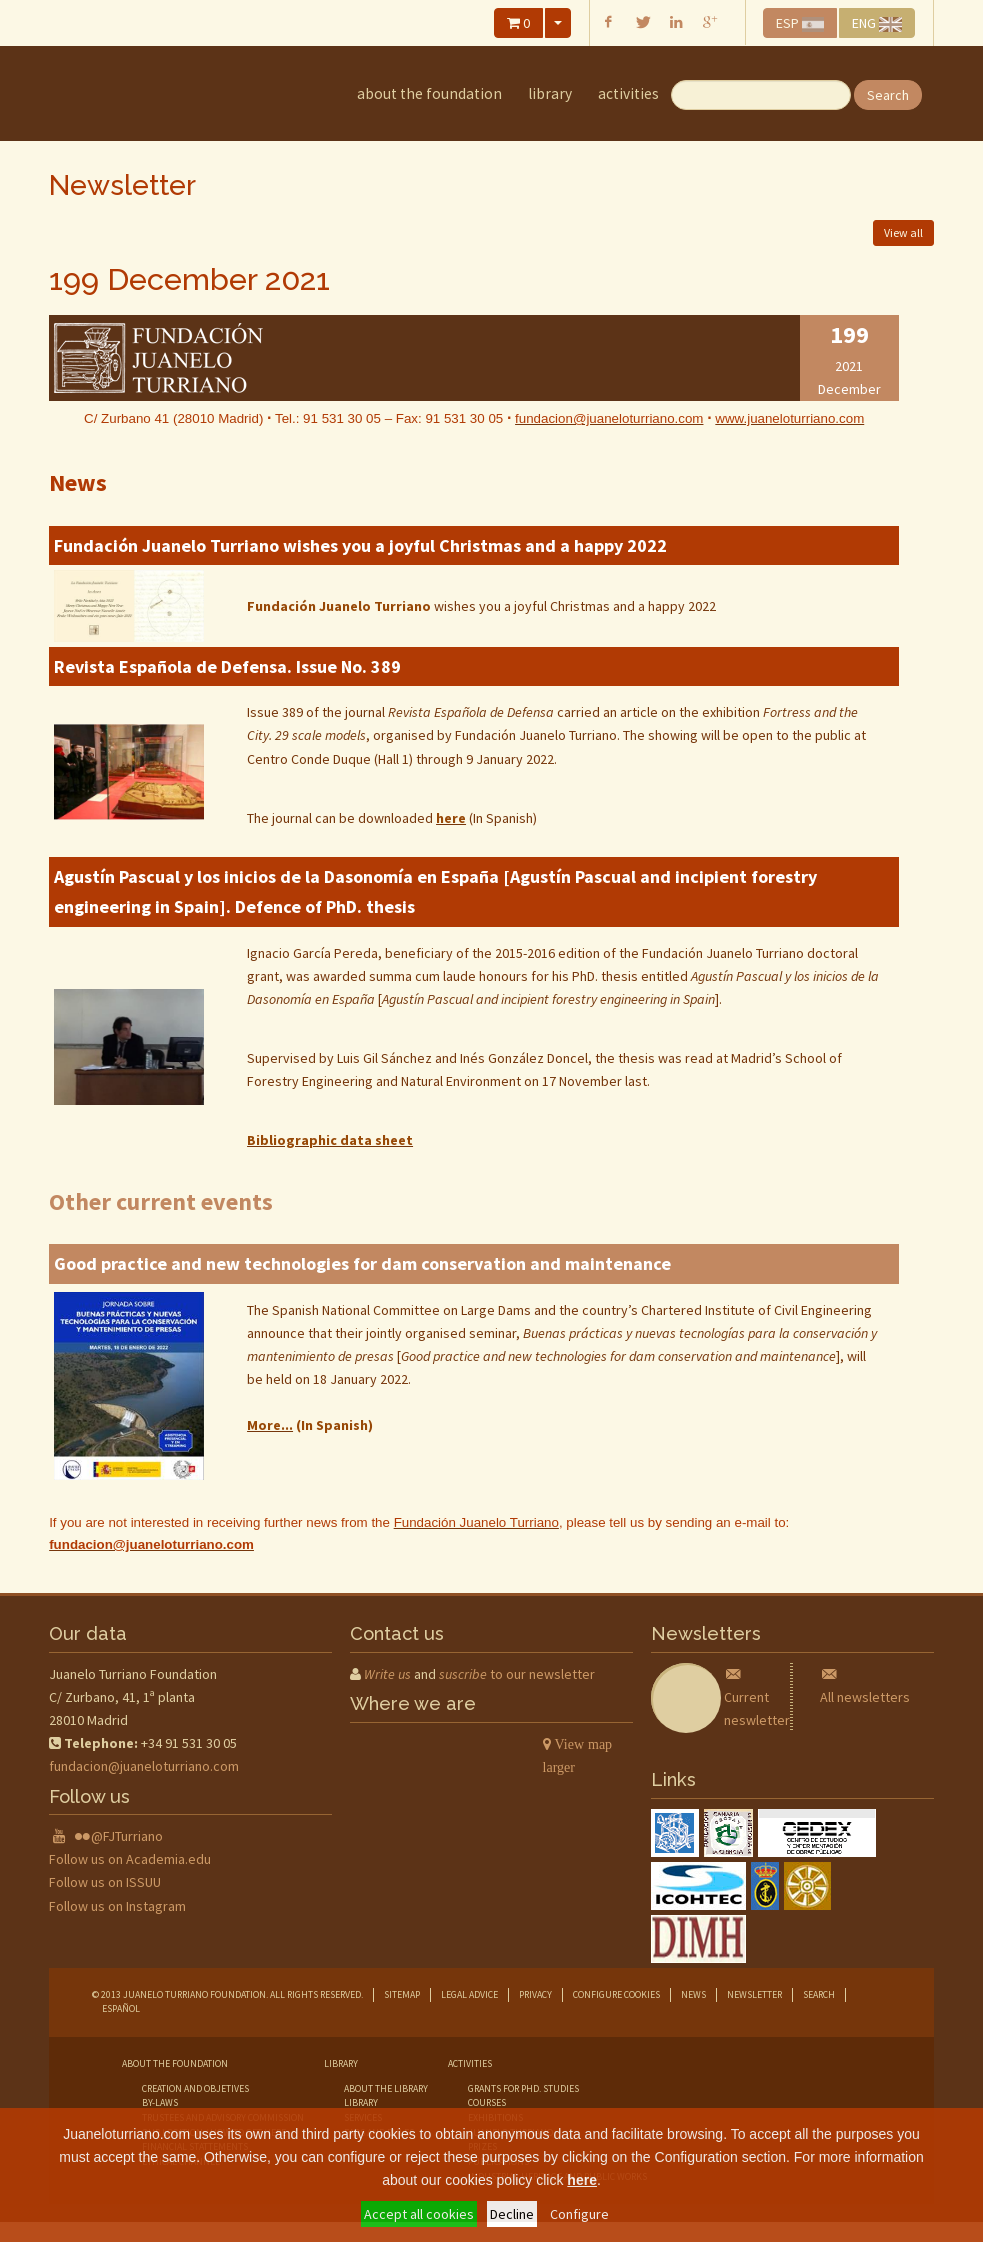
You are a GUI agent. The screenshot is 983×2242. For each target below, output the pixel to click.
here (582, 2180)
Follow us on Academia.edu (130, 1859)
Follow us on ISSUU (105, 1882)
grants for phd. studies (523, 2088)
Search (888, 95)
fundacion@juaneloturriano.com (144, 1766)
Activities (628, 93)
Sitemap (402, 1994)
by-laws (160, 2102)
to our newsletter (517, 1674)
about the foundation (429, 93)
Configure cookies (616, 1994)
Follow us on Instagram (117, 1906)
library (550, 93)
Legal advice (469, 1994)
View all (903, 232)
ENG (877, 23)
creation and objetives (195, 2088)
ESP (800, 23)
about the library (386, 2088)
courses (487, 2102)
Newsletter (754, 1994)
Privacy (535, 1994)
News (693, 1994)
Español (121, 2008)
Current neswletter (757, 1697)
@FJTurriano (127, 1836)
